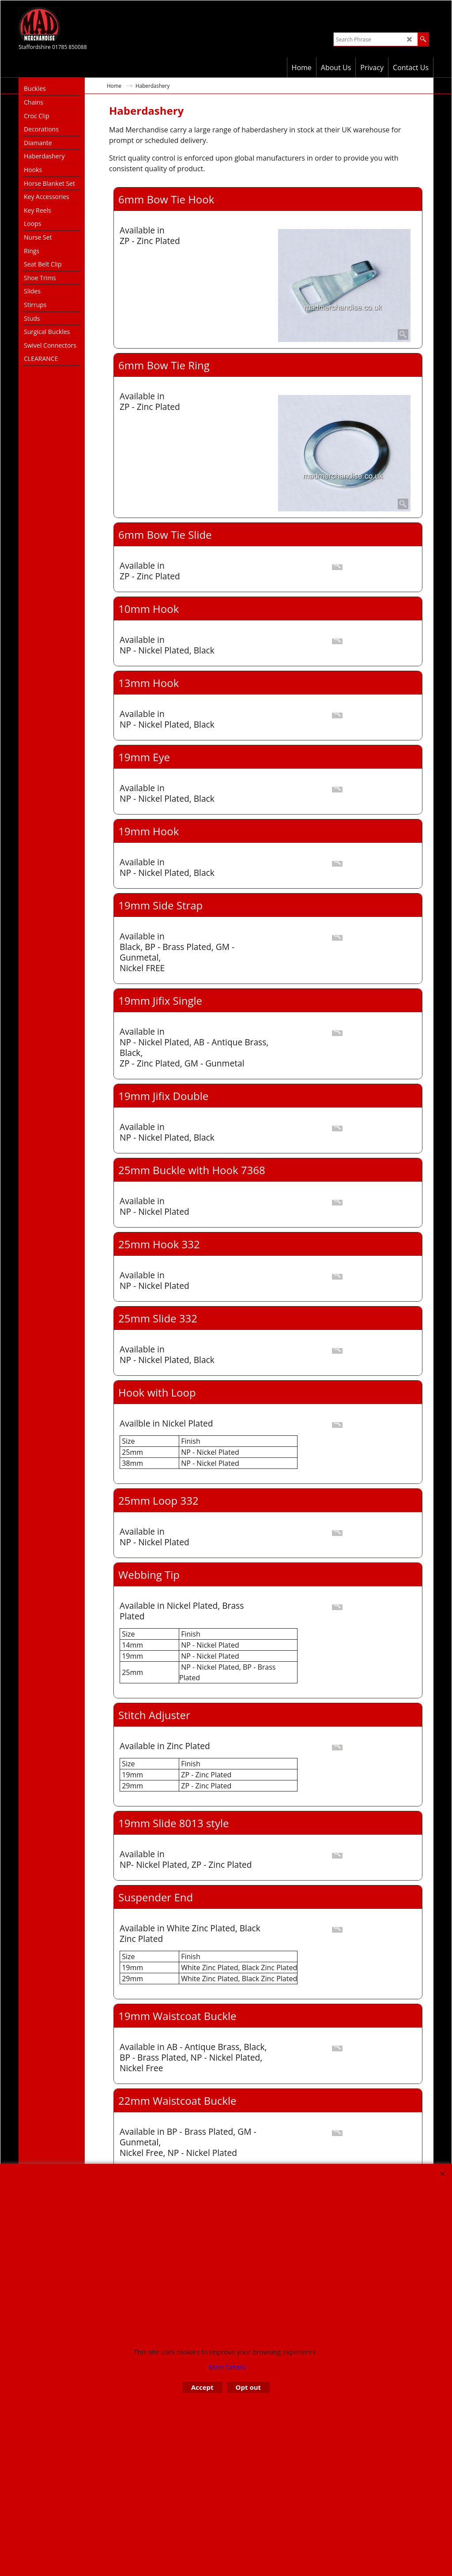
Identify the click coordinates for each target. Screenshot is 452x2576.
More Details (227, 2367)
